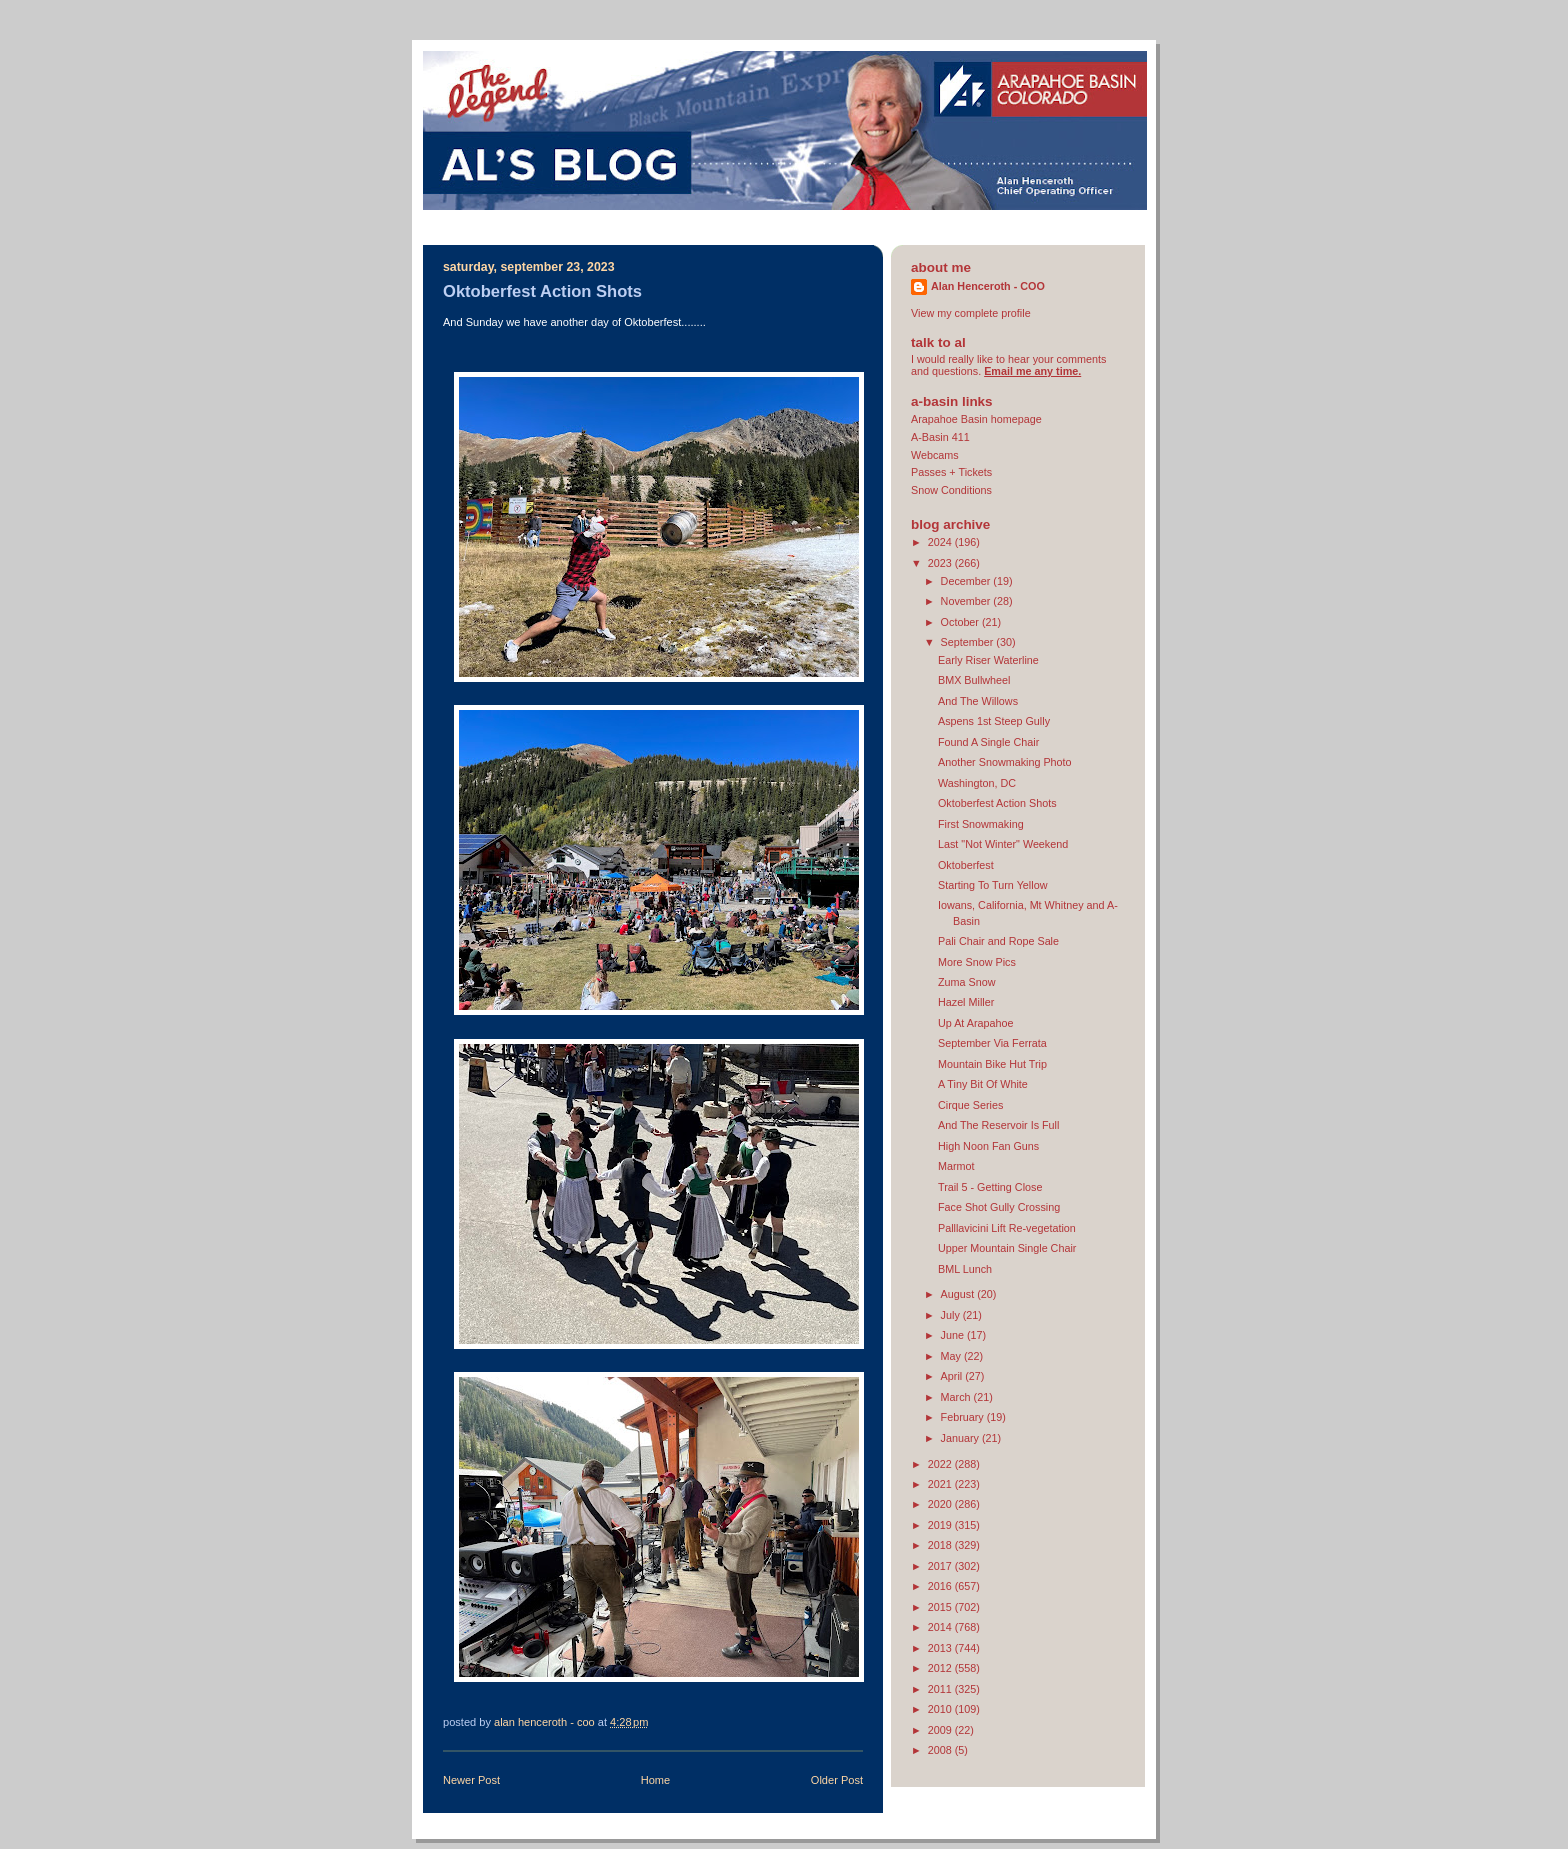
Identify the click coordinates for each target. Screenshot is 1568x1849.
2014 (941, 1627)
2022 (941, 1464)
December (967, 581)
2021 (941, 1484)
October (961, 622)
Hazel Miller (966, 1002)
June (954, 1335)
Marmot (956, 1166)
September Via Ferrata (992, 1043)
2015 (941, 1607)
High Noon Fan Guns (988, 1146)
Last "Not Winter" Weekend (1003, 844)
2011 (941, 1689)
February (964, 1417)
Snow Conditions (951, 490)
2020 (941, 1504)
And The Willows (978, 701)
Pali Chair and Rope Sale (998, 941)
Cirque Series (970, 1105)
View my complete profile (971, 313)
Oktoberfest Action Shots (997, 803)
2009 (941, 1730)
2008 (941, 1750)
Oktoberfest (966, 865)
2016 (941, 1586)
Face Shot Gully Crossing (999, 1207)
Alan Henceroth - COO (988, 286)
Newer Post (471, 1780)
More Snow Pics (977, 962)
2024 (941, 542)
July (952, 1315)
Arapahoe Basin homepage (976, 419)
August (959, 1294)
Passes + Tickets (951, 472)
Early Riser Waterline (988, 660)
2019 (941, 1525)
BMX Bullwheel (974, 680)
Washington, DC (977, 783)
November (967, 601)
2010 (941, 1709)
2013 (941, 1648)
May (952, 1356)
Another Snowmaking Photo (1005, 762)
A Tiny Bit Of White (983, 1084)
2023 (941, 563)
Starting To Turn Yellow (992, 885)
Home (655, 1780)
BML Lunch (965, 1269)
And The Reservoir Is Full (998, 1125)
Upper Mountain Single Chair (1007, 1248)
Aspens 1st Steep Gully (994, 721)
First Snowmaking (981, 824)
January (961, 1438)
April (953, 1376)
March (957, 1397)
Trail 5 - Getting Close (990, 1187)
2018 (941, 1545)
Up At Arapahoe (976, 1023)
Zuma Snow (967, 982)
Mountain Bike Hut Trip (992, 1064)
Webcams (935, 455)
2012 (941, 1668)
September (969, 642)
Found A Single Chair (988, 742)
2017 (941, 1566)
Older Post (837, 1780)
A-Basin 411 (940, 437)
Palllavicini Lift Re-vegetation (1007, 1228)
